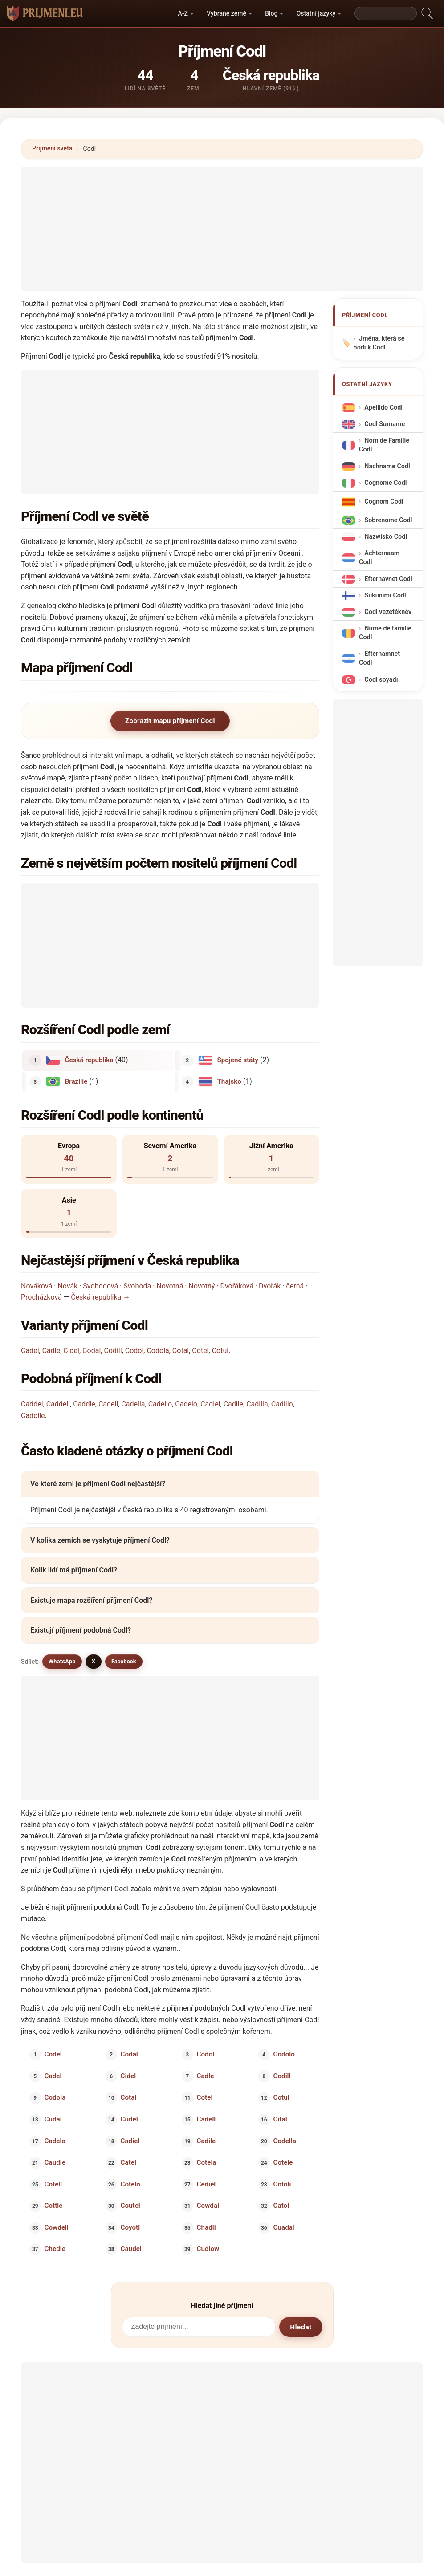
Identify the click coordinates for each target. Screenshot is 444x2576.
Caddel (32, 1404)
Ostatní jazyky (316, 13)
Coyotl (130, 2227)
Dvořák (270, 1286)
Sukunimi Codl (385, 595)
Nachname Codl (387, 466)
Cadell (108, 1404)
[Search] (385, 13)
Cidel (71, 1350)
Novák (67, 1286)
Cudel (129, 2119)
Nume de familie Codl (385, 633)
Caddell (58, 1404)
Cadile (233, 1404)
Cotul (220, 1350)
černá (295, 1286)
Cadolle (33, 1415)
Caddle (84, 1404)
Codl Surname (384, 424)
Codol (134, 1350)
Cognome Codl (385, 483)
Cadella (133, 1404)
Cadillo (282, 1404)
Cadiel (210, 1404)
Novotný (202, 1286)
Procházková (41, 1297)
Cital (280, 2119)
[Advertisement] (222, 229)
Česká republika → (100, 1297)
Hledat (300, 2327)
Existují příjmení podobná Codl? (80, 1630)
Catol (281, 2206)
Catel (128, 2162)
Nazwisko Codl (385, 536)
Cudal (53, 2119)
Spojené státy (238, 1060)
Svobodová (100, 1286)
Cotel (200, 1350)
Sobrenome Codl (388, 520)
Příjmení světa (52, 148)
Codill (113, 1350)
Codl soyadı (381, 679)
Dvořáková (236, 1286)
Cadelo (186, 1404)
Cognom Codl (383, 501)
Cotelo (130, 2184)
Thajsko (229, 1081)
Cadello (160, 1404)
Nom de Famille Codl (384, 445)
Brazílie (76, 1081)
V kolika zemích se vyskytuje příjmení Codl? (100, 1540)
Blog (271, 13)
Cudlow (208, 2249)
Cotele (283, 2162)
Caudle (55, 2162)
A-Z (182, 13)
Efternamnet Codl (379, 658)
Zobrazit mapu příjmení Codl (170, 721)
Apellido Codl (383, 407)
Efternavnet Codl (388, 579)
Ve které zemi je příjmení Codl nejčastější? (97, 1483)
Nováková (36, 1286)
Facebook (123, 1661)
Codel (53, 2054)
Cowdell (57, 2227)
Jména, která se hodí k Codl (378, 343)
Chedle (55, 2249)
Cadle (51, 1350)
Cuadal (283, 2227)
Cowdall (209, 2206)
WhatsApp (62, 1661)
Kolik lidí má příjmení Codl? (73, 1570)
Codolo (283, 2054)
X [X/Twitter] (93, 1661)
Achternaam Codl (379, 557)
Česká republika (89, 1060)
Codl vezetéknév (387, 612)
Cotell (53, 2184)
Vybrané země (226, 13)
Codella (284, 2141)
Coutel (130, 2206)
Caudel (131, 2249)
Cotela (206, 2162)
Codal (91, 1350)
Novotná (169, 1286)
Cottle (54, 2206)
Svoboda (137, 1286)
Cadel (30, 1350)
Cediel (206, 2184)
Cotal (180, 1350)
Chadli (206, 2227)
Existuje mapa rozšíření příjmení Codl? (91, 1600)
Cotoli (282, 2184)
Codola (158, 1350)
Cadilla (257, 1404)
